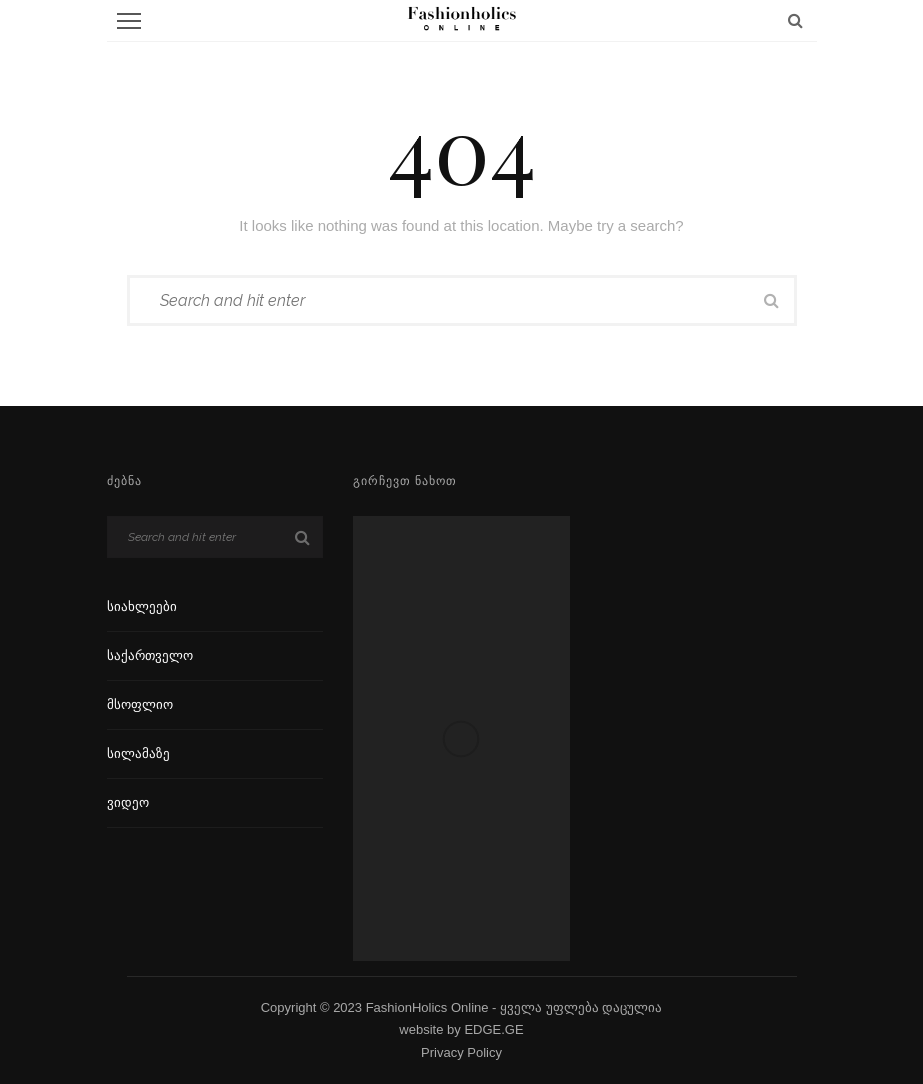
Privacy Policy (461, 1052)
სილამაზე (138, 753)
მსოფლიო (140, 704)
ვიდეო (128, 802)
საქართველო (150, 655)
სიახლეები (142, 606)
